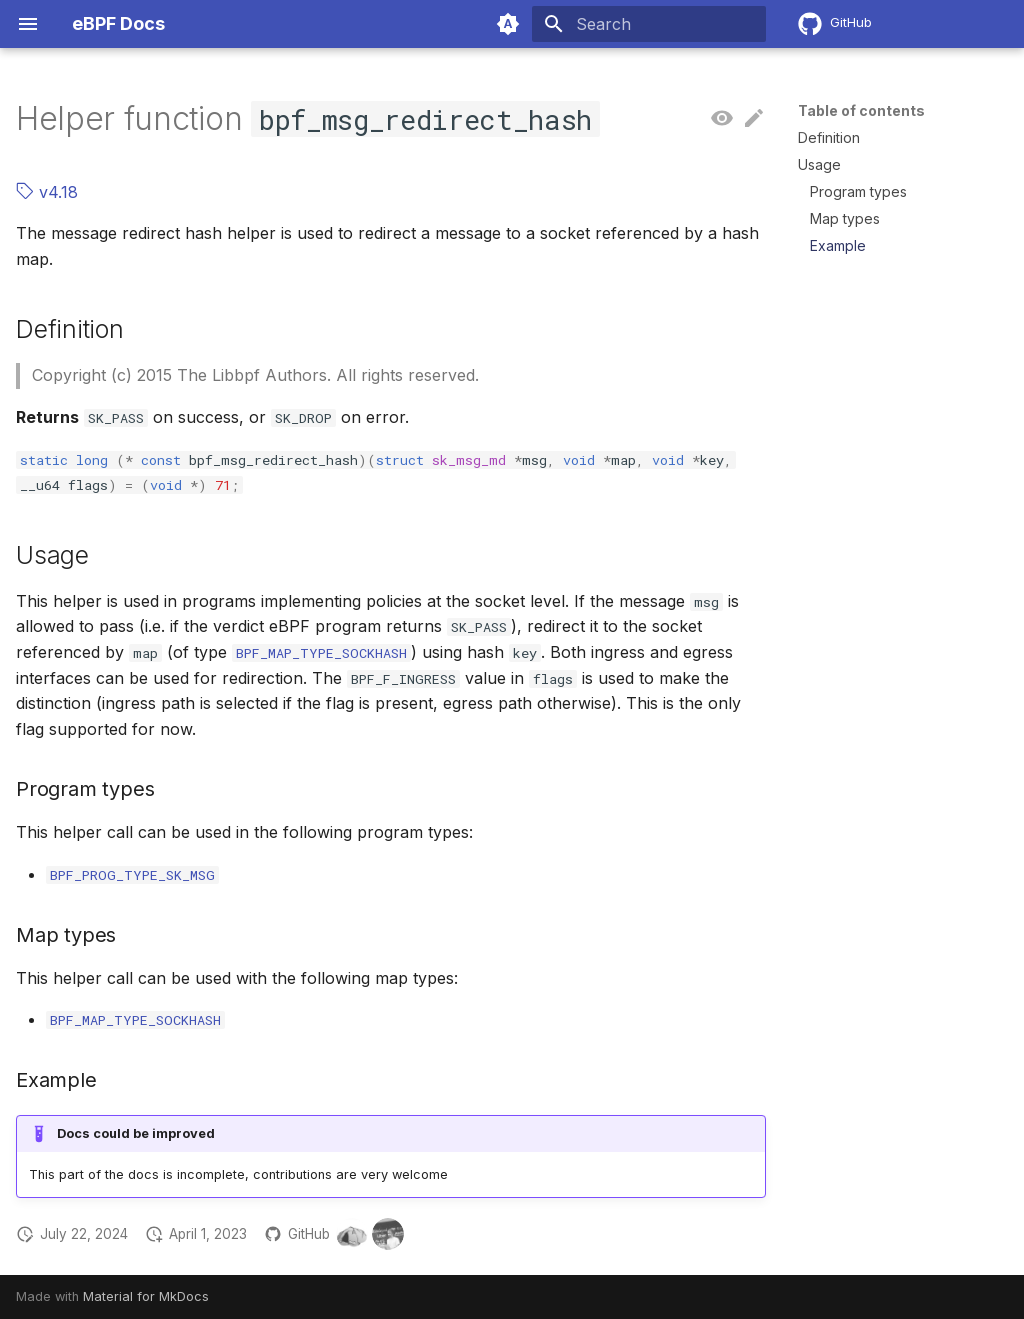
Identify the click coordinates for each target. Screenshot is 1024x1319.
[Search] (649, 24)
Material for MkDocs (146, 1296)
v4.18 (47, 192)
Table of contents (861, 110)
